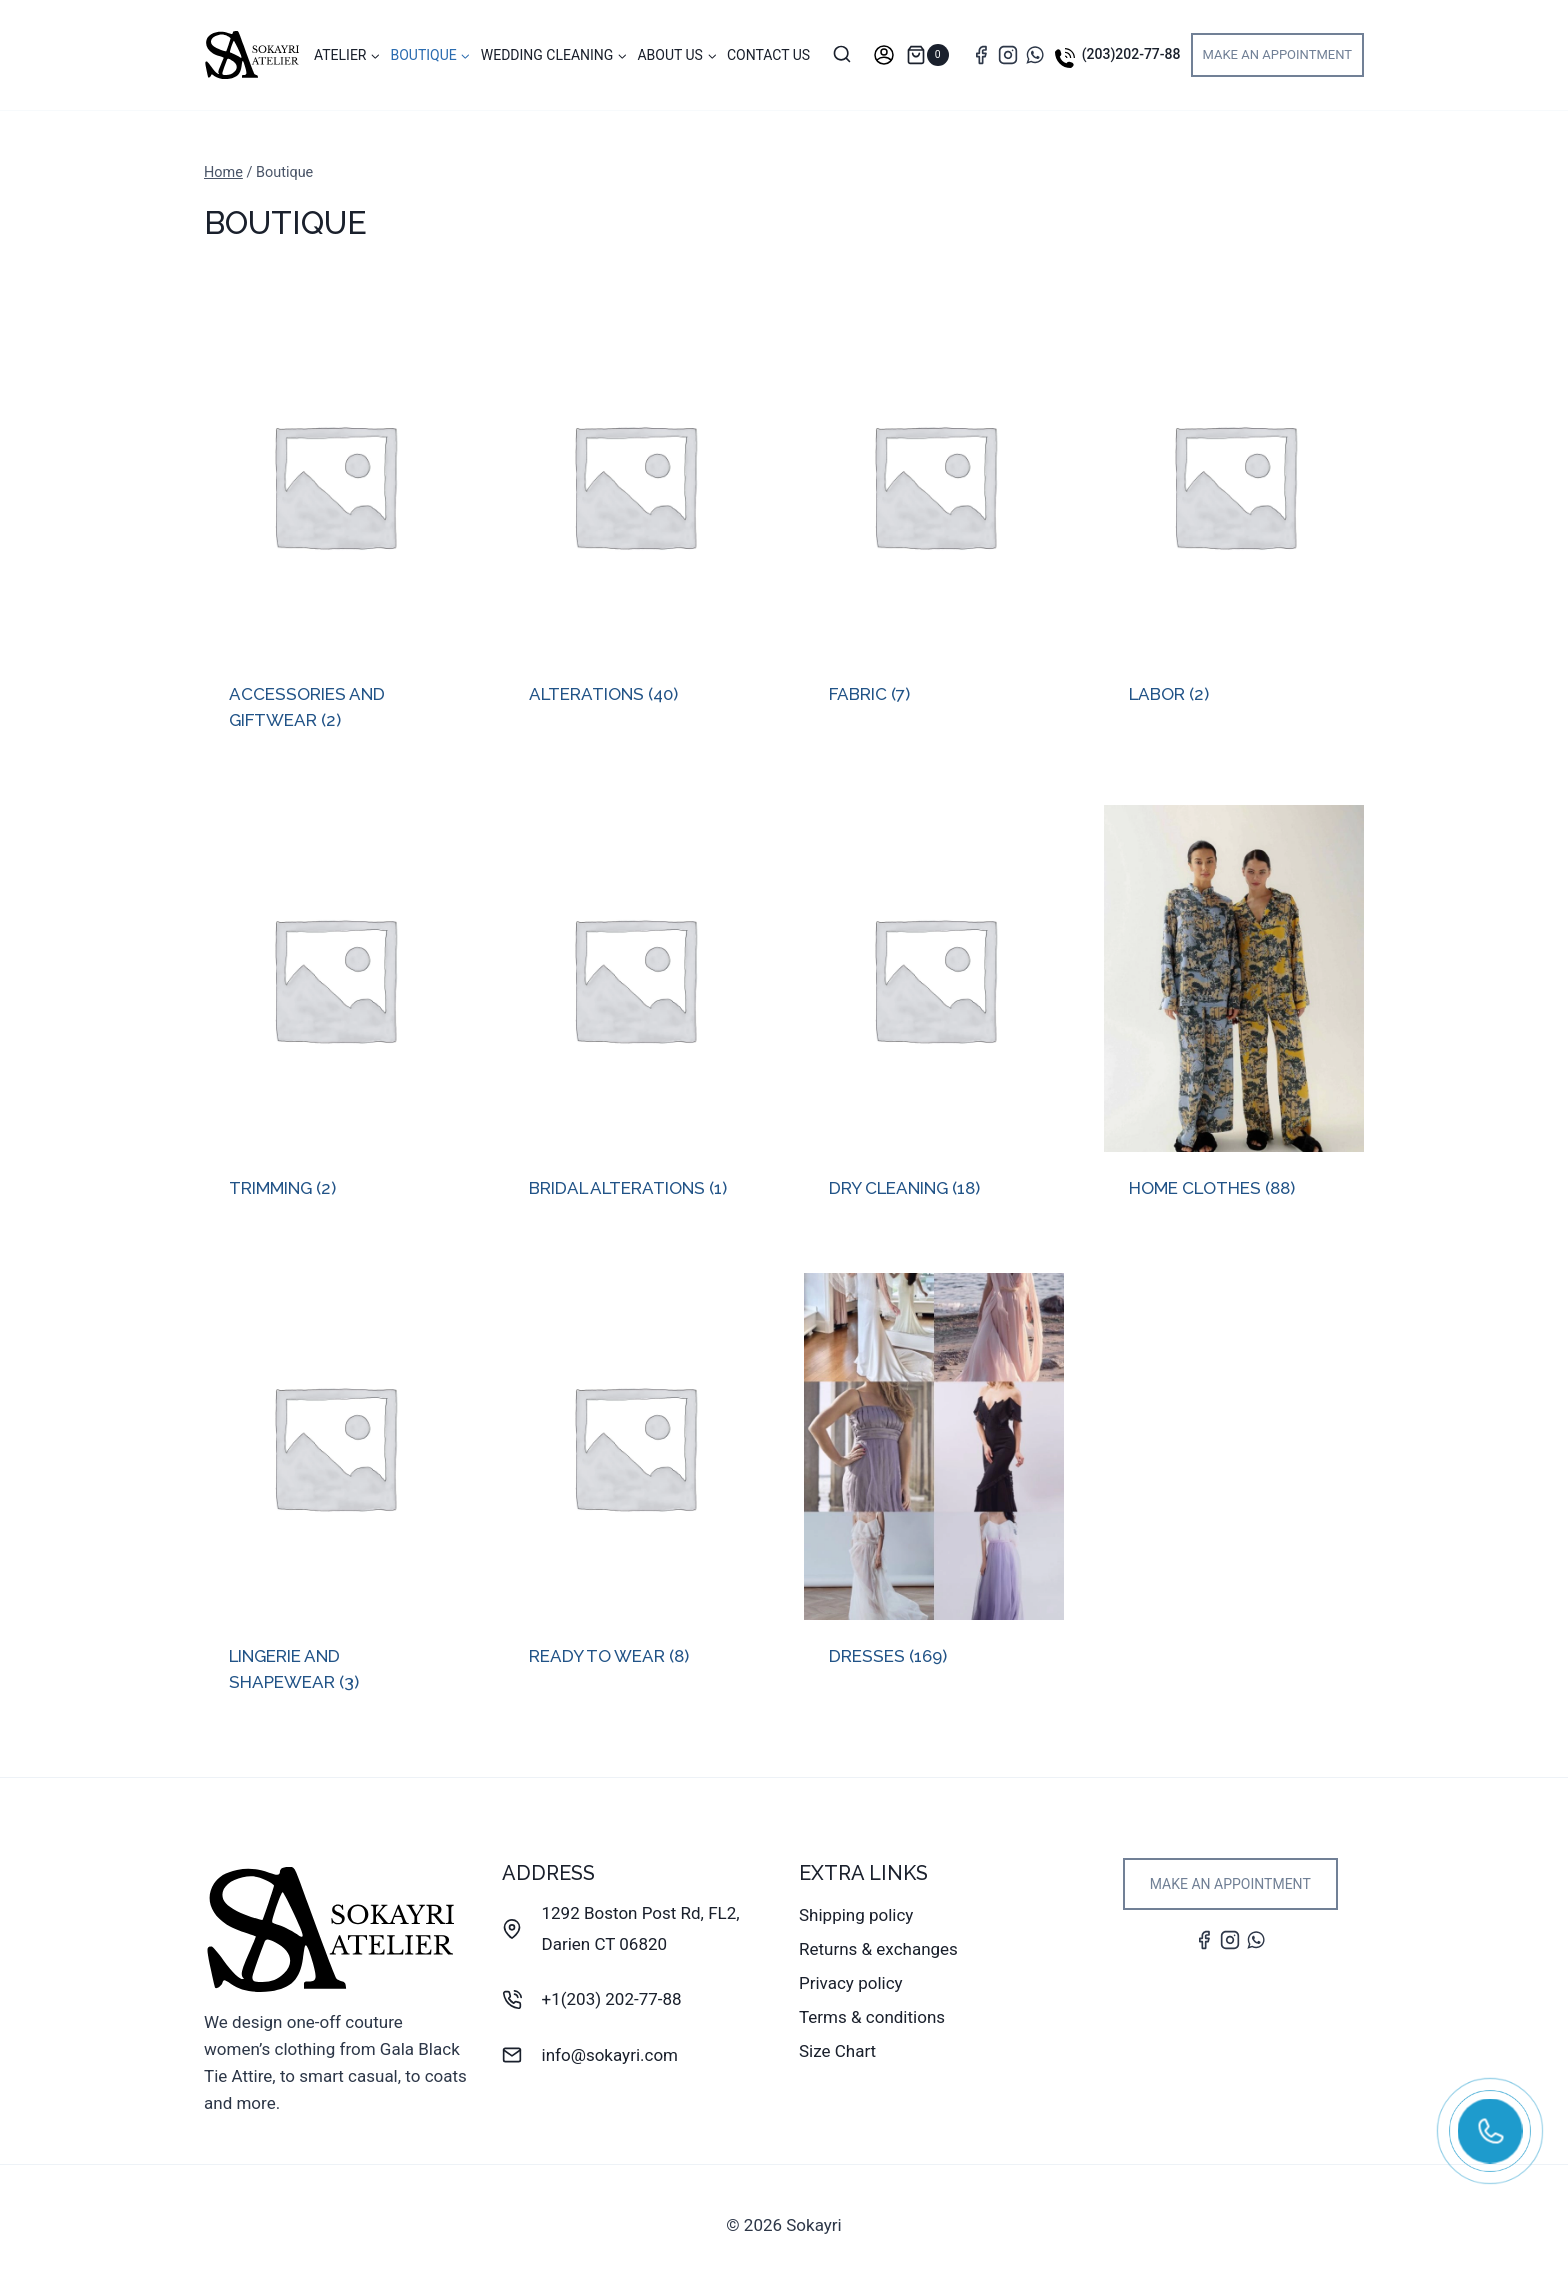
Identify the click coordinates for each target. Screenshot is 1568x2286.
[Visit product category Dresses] (934, 1487)
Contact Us (768, 55)
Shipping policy (856, 1915)
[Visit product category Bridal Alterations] (634, 1019)
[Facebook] (981, 55)
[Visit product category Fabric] (934, 526)
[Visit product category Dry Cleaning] (934, 1019)
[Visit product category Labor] (1234, 526)
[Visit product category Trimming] (334, 1019)
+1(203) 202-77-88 (612, 1999)
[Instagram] (1008, 55)
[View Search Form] (842, 55)
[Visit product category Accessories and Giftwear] (334, 539)
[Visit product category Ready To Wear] (634, 1487)
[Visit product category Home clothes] (1234, 1019)
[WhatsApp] (1035, 55)
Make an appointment (1278, 54)
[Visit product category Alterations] (634, 526)
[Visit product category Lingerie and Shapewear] (334, 1500)
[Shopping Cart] (933, 55)
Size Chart (837, 2051)
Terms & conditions (872, 2017)
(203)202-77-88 (1131, 54)
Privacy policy (851, 1983)
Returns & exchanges (878, 1949)
